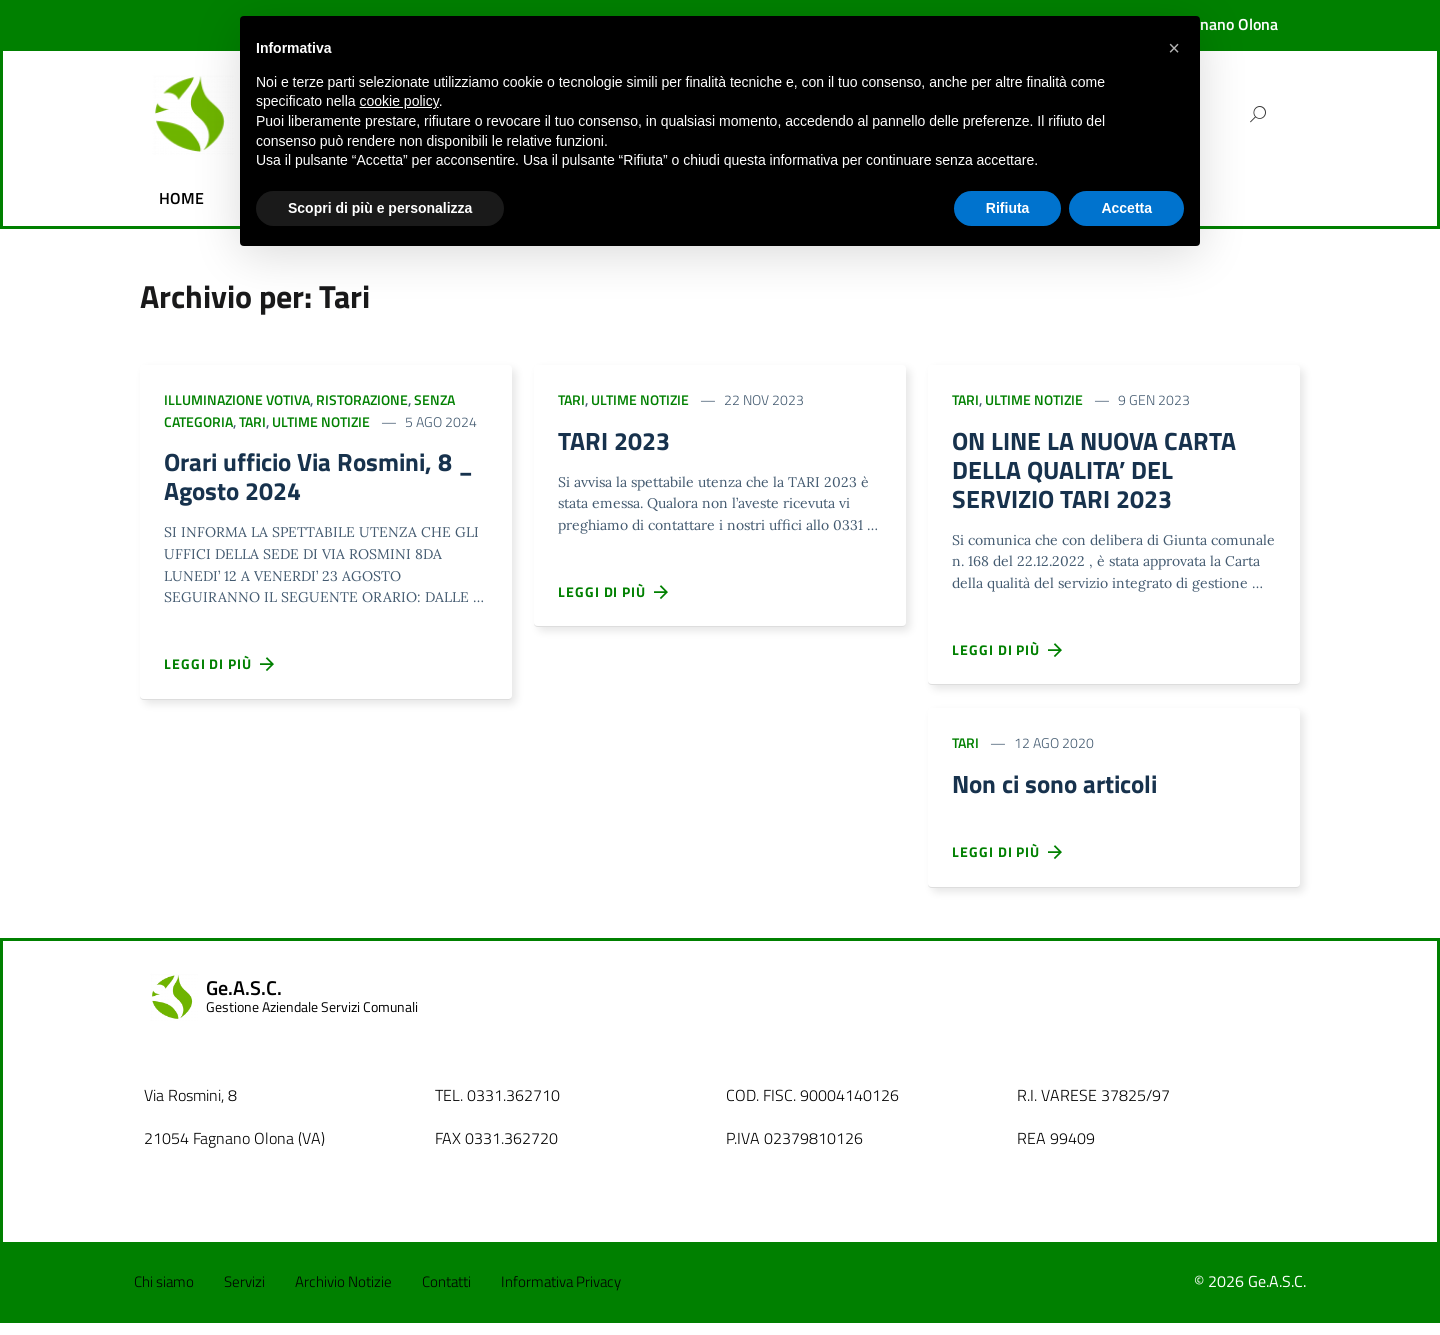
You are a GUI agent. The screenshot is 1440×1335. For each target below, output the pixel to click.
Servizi (244, 1293)
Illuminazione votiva (237, 399)
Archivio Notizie (343, 1293)
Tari (252, 421)
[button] (1174, 48)
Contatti (446, 1293)
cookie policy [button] (399, 101)
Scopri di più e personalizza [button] (380, 208)
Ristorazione (362, 399)
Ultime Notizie (321, 421)
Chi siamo (164, 1293)
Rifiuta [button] (1008, 208)
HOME (181, 198)
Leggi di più (220, 670)
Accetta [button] (1126, 208)
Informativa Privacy (561, 1293)
